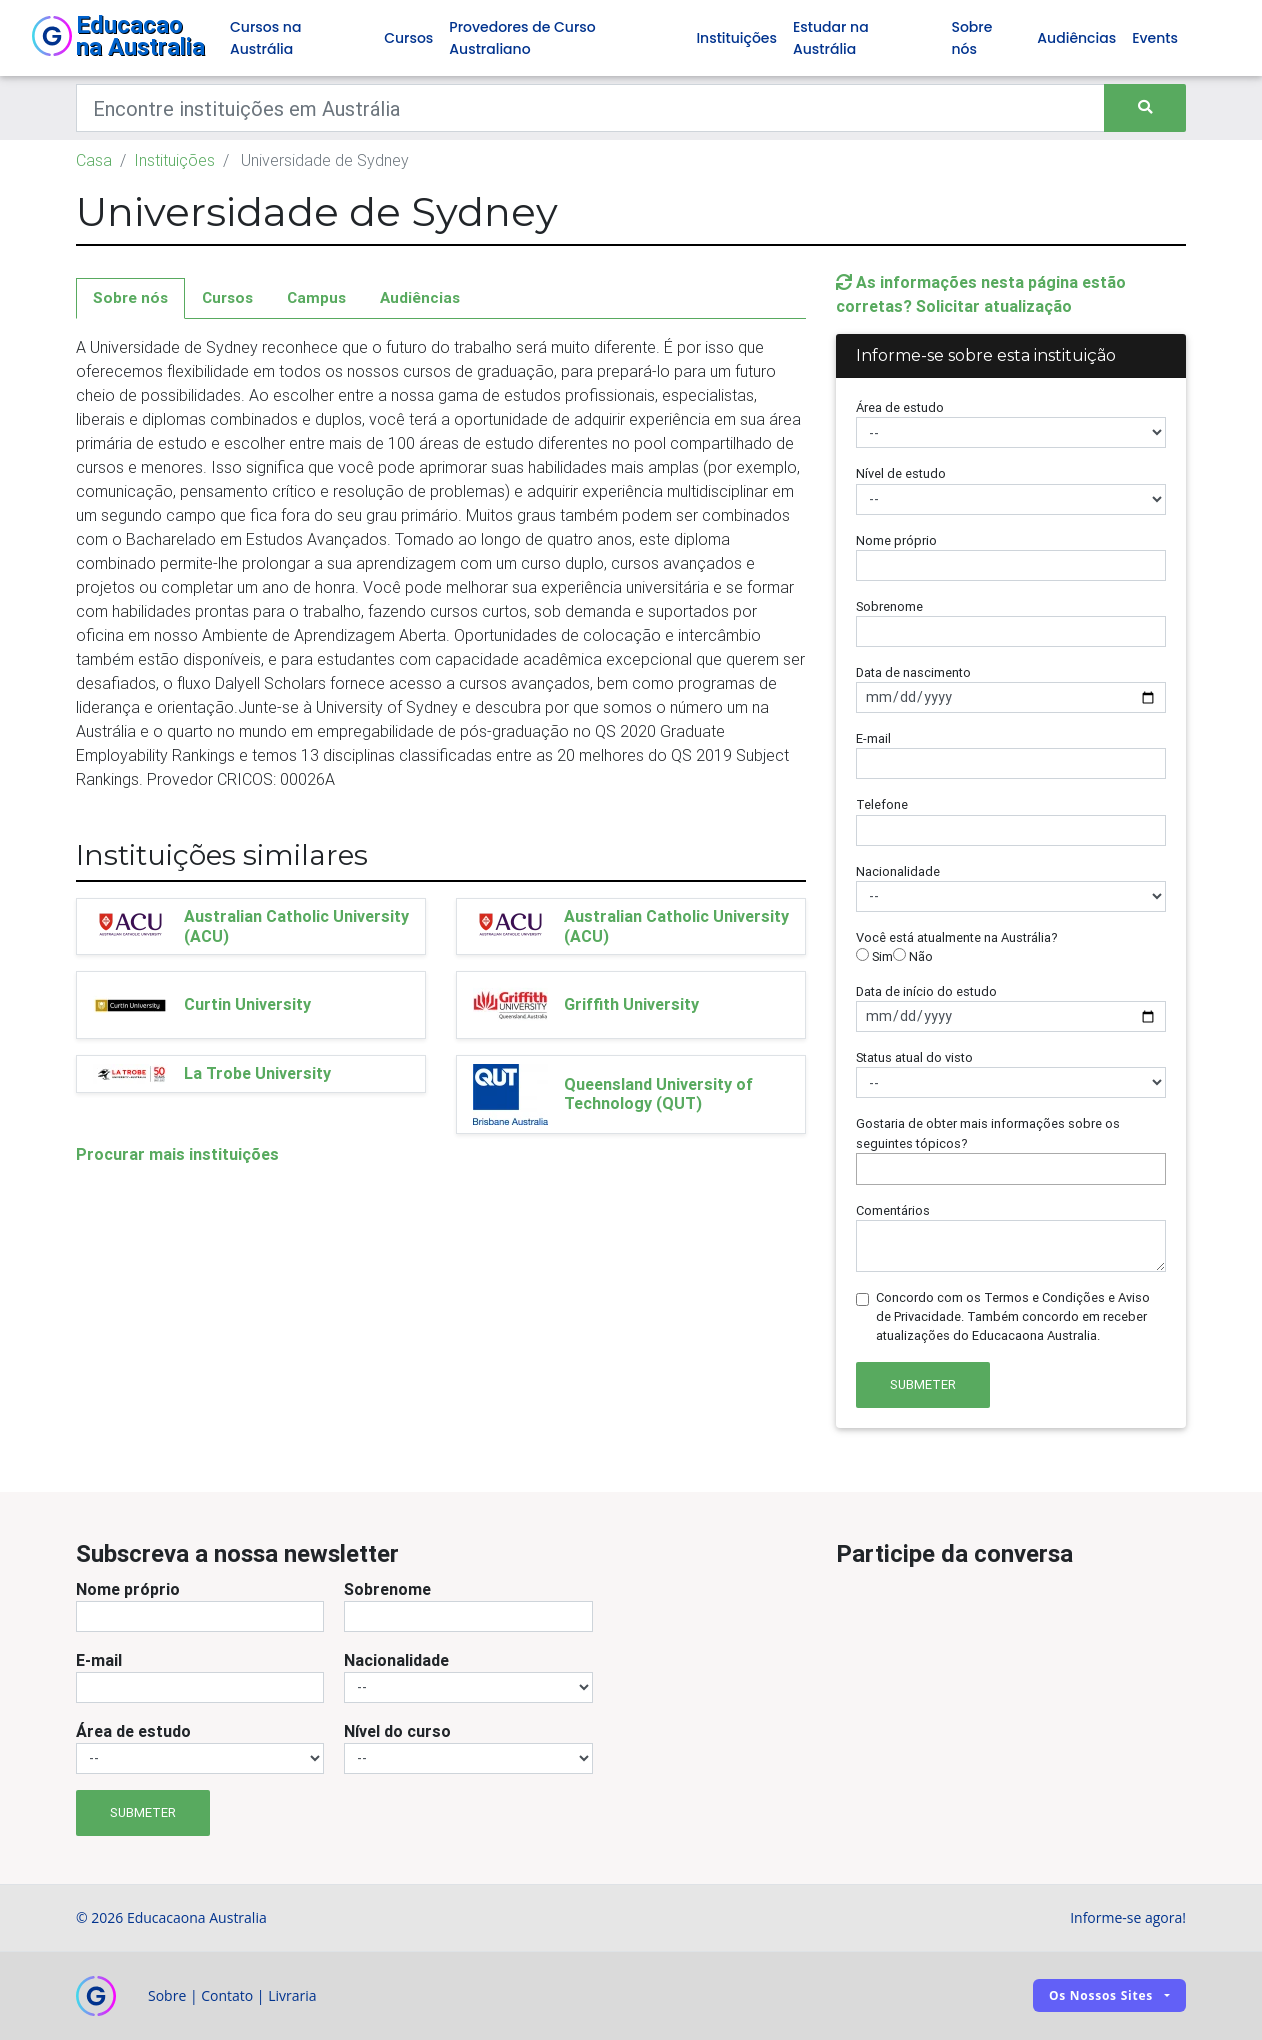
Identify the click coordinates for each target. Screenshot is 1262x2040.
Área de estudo (900, 407)
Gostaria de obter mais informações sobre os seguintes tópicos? (988, 1133)
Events (1155, 38)
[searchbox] (867, 1168)
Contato (227, 1995)
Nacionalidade (898, 871)
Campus (316, 297)
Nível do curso (397, 1731)
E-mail (873, 738)
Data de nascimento (913, 672)
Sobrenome (889, 606)
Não (913, 956)
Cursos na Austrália (265, 38)
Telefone (882, 804)
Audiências (1076, 38)
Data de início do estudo (926, 991)
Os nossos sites (1101, 1995)
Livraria (292, 1995)
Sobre (167, 1995)
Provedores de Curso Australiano (522, 38)
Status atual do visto (914, 1057)
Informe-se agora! (1128, 1917)
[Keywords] (590, 108)
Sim (874, 956)
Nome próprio (896, 540)
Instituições (736, 38)
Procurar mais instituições (177, 1154)
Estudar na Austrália (831, 38)
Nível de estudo (901, 473)
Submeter (923, 1384)
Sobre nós (971, 38)
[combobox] (1011, 1169)
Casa (94, 160)
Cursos (408, 38)
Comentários (893, 1210)
